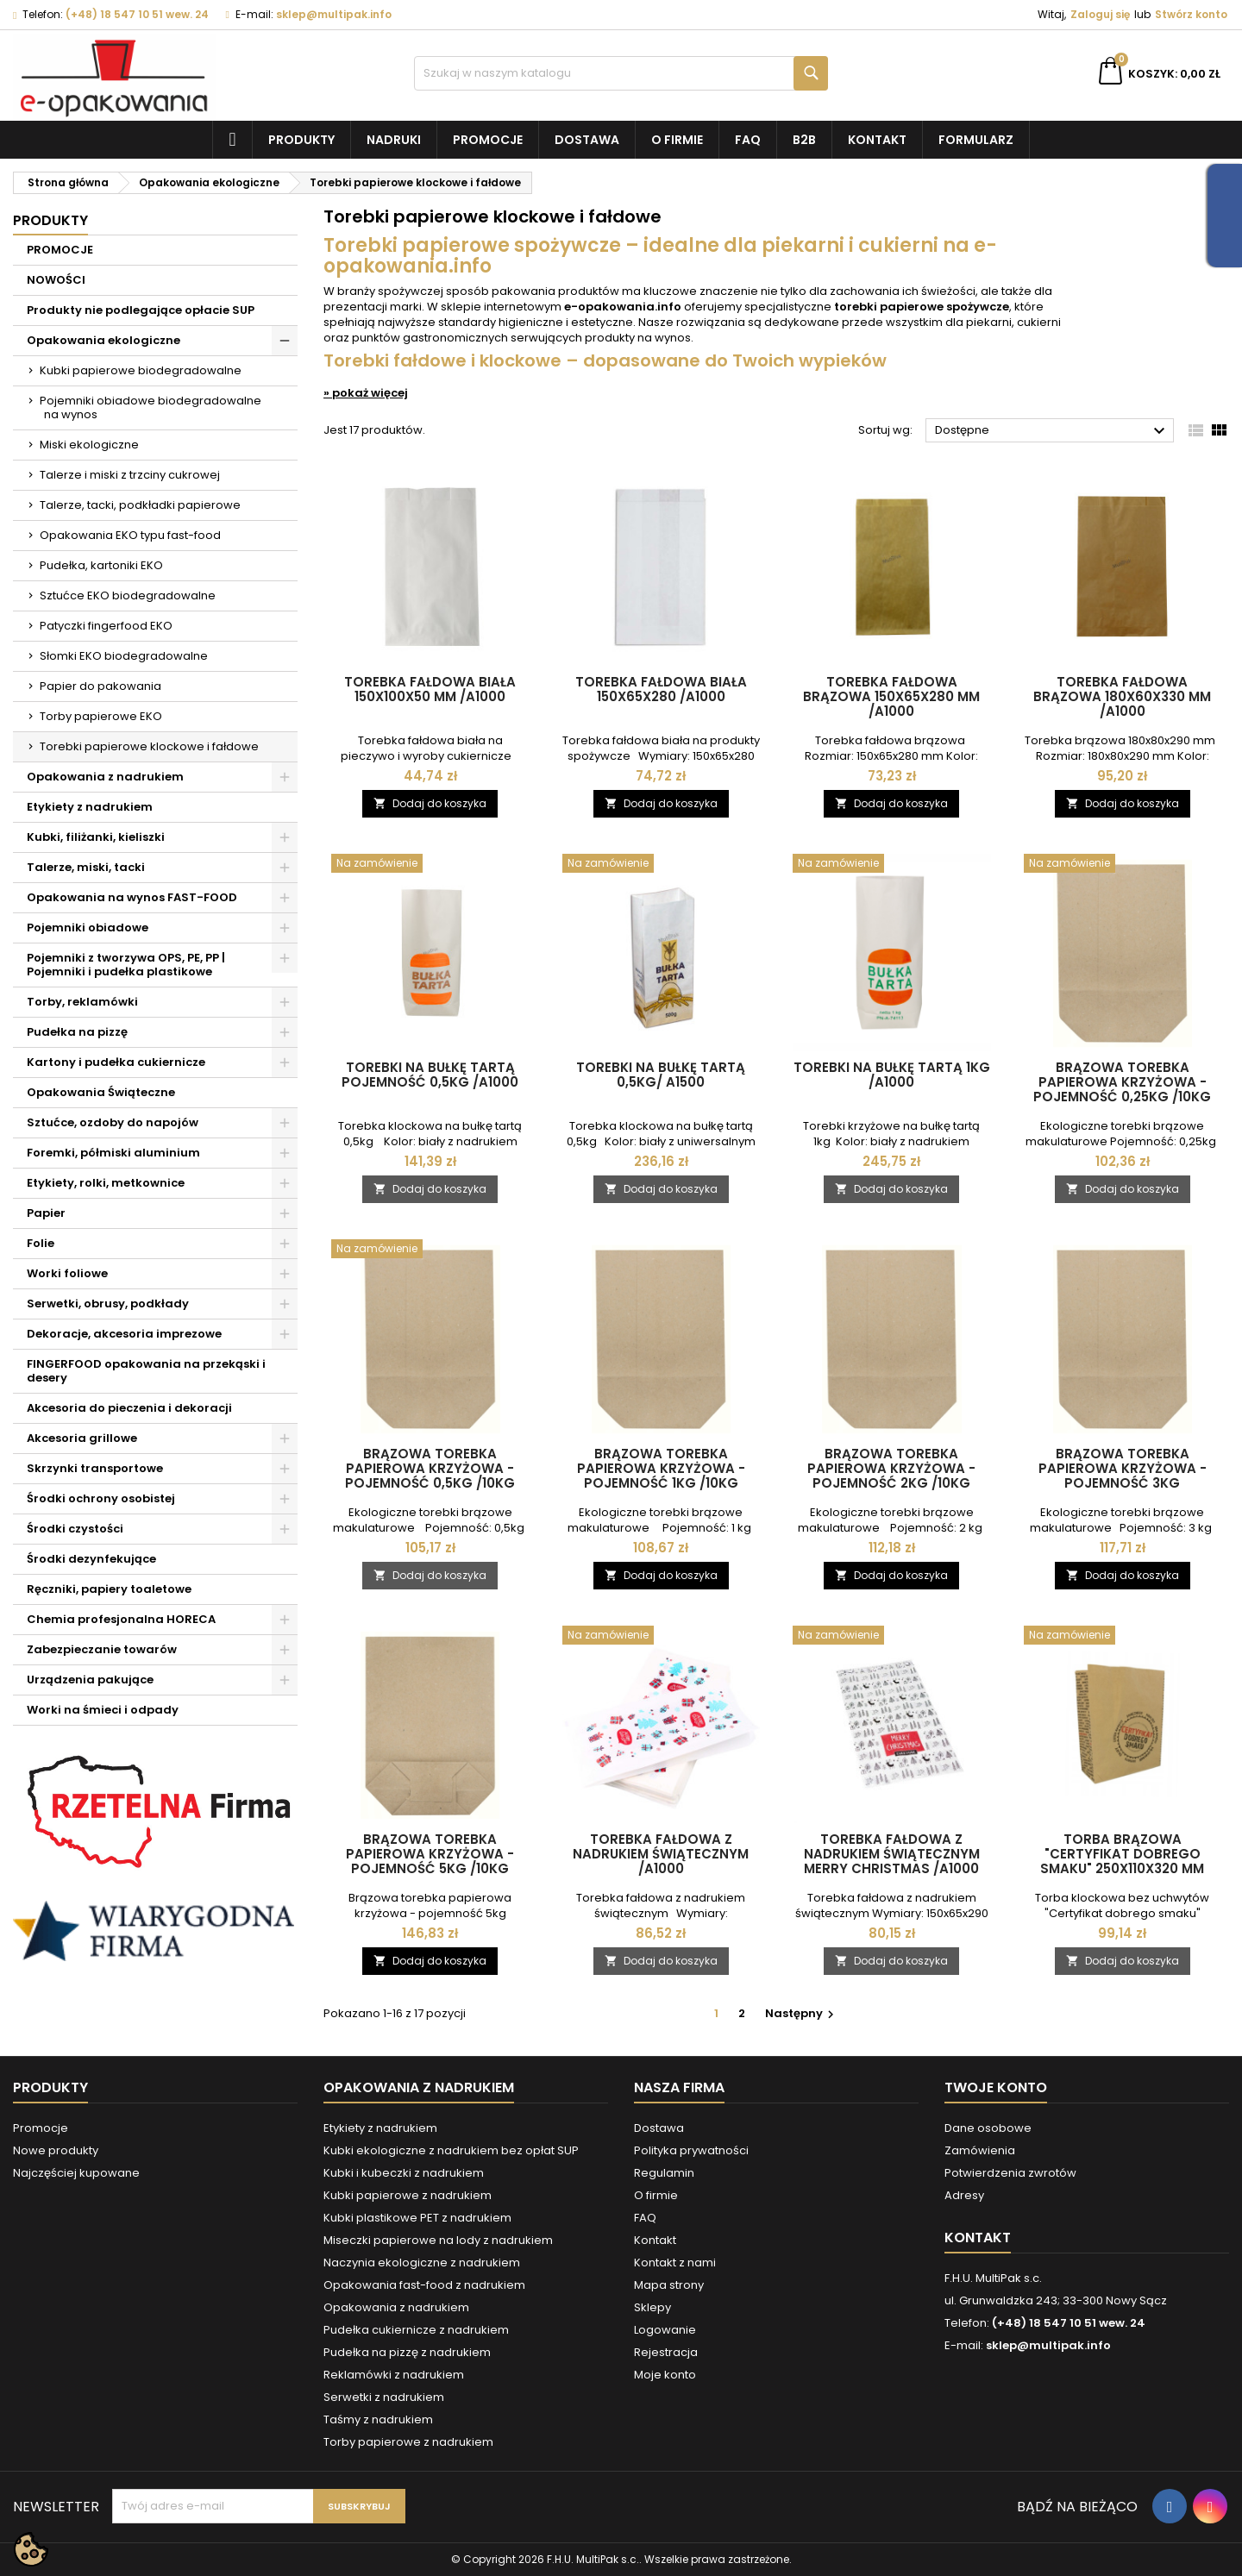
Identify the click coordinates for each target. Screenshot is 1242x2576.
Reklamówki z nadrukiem (393, 2374)
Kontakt (877, 139)
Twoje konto (995, 2087)
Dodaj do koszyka (429, 803)
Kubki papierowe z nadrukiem (407, 2195)
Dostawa (587, 139)
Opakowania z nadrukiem (105, 776)
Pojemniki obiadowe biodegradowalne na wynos (150, 407)
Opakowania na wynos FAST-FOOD (132, 897)
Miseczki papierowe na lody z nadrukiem (438, 2240)
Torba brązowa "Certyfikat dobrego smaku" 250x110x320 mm (1122, 1853)
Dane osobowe (988, 2128)
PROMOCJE (60, 249)
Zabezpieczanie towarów (102, 1649)
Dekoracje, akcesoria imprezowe (124, 1334)
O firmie (677, 139)
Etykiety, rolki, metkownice (106, 1183)
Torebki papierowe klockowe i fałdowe (149, 746)
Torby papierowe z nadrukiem (408, 2442)
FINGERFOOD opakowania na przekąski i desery (146, 1371)
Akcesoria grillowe (82, 1438)
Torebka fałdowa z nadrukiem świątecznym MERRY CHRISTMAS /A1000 (892, 1853)
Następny (801, 2013)
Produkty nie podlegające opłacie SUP (140, 310)
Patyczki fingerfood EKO (106, 625)
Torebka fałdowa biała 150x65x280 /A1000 (661, 689)
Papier (46, 1213)
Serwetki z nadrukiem (383, 2397)
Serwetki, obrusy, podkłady (108, 1303)
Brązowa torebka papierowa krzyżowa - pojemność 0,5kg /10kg (430, 1468)
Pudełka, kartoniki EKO (101, 565)
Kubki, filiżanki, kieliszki (96, 837)
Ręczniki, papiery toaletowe (109, 1589)
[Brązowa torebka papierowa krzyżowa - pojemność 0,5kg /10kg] (430, 1250)
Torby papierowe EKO (101, 716)
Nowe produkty (55, 2150)
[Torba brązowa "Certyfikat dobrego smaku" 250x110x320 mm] (1123, 1637)
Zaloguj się (1100, 14)
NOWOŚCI (56, 280)
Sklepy (652, 2307)
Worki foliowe (67, 1273)
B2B (804, 139)
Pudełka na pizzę (77, 1032)
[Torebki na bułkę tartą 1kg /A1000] (892, 865)
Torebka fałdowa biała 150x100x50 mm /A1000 (430, 689)
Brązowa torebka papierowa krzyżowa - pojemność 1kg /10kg (661, 1468)
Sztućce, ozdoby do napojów (112, 1122)
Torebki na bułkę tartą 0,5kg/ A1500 (660, 1074)
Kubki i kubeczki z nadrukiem (403, 2173)
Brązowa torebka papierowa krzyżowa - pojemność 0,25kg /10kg (1122, 1082)
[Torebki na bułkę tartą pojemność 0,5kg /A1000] (430, 865)
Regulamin (664, 2173)
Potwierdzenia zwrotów (1010, 2173)
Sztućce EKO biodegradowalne (128, 595)
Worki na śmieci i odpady (103, 1710)
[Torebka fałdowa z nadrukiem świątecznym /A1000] (661, 1637)
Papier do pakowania (100, 686)
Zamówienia (979, 2150)
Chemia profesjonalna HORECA (121, 1619)
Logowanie (665, 2330)
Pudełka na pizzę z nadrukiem (407, 2352)
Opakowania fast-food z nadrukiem (424, 2285)
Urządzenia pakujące (90, 1679)
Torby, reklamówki (82, 1001)
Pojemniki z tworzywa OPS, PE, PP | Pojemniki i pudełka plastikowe (126, 965)
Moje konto (665, 2374)
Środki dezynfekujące (91, 1559)
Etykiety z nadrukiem (90, 807)
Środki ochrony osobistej (101, 1498)
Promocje (488, 139)
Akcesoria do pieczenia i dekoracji (129, 1408)
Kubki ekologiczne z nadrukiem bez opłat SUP (451, 2150)
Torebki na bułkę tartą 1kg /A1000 (892, 1074)
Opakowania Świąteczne (101, 1092)
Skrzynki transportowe (95, 1468)
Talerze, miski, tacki (86, 867)
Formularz (975, 139)
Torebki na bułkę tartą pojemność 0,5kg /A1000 (430, 1074)
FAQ (748, 139)
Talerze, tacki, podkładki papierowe (140, 505)
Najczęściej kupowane (76, 2173)
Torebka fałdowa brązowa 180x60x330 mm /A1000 (1122, 696)
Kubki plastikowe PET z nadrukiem (417, 2217)
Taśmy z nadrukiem (378, 2419)
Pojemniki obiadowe (87, 927)
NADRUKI (394, 139)
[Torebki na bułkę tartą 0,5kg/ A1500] (661, 865)
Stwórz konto (1191, 14)
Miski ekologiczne (89, 444)
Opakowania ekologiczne (103, 340)
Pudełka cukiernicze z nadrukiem (416, 2330)
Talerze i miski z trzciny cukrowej (130, 475)
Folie (40, 1243)
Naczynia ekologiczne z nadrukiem (421, 2262)
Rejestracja (666, 2352)
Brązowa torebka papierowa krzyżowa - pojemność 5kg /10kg (430, 1853)
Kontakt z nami (675, 2262)
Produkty (301, 139)
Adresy (964, 2195)
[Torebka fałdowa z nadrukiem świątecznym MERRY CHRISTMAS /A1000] (892, 1637)
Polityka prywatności (691, 2150)
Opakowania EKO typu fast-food (130, 535)
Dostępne (1052, 431)
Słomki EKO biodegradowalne (124, 656)
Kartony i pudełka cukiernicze (116, 1062)
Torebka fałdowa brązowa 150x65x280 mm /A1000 (891, 696)
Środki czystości (75, 1528)
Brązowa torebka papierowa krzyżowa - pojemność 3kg (1122, 1468)
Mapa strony (669, 2285)
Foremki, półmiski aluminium (113, 1152)
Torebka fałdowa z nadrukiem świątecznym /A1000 (661, 1853)
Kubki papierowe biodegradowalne (141, 370)
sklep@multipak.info (334, 14)
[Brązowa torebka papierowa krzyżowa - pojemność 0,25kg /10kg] (1123, 865)
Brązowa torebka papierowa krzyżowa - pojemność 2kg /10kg (891, 1468)
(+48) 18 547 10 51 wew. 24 (137, 14)
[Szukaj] (621, 73)
